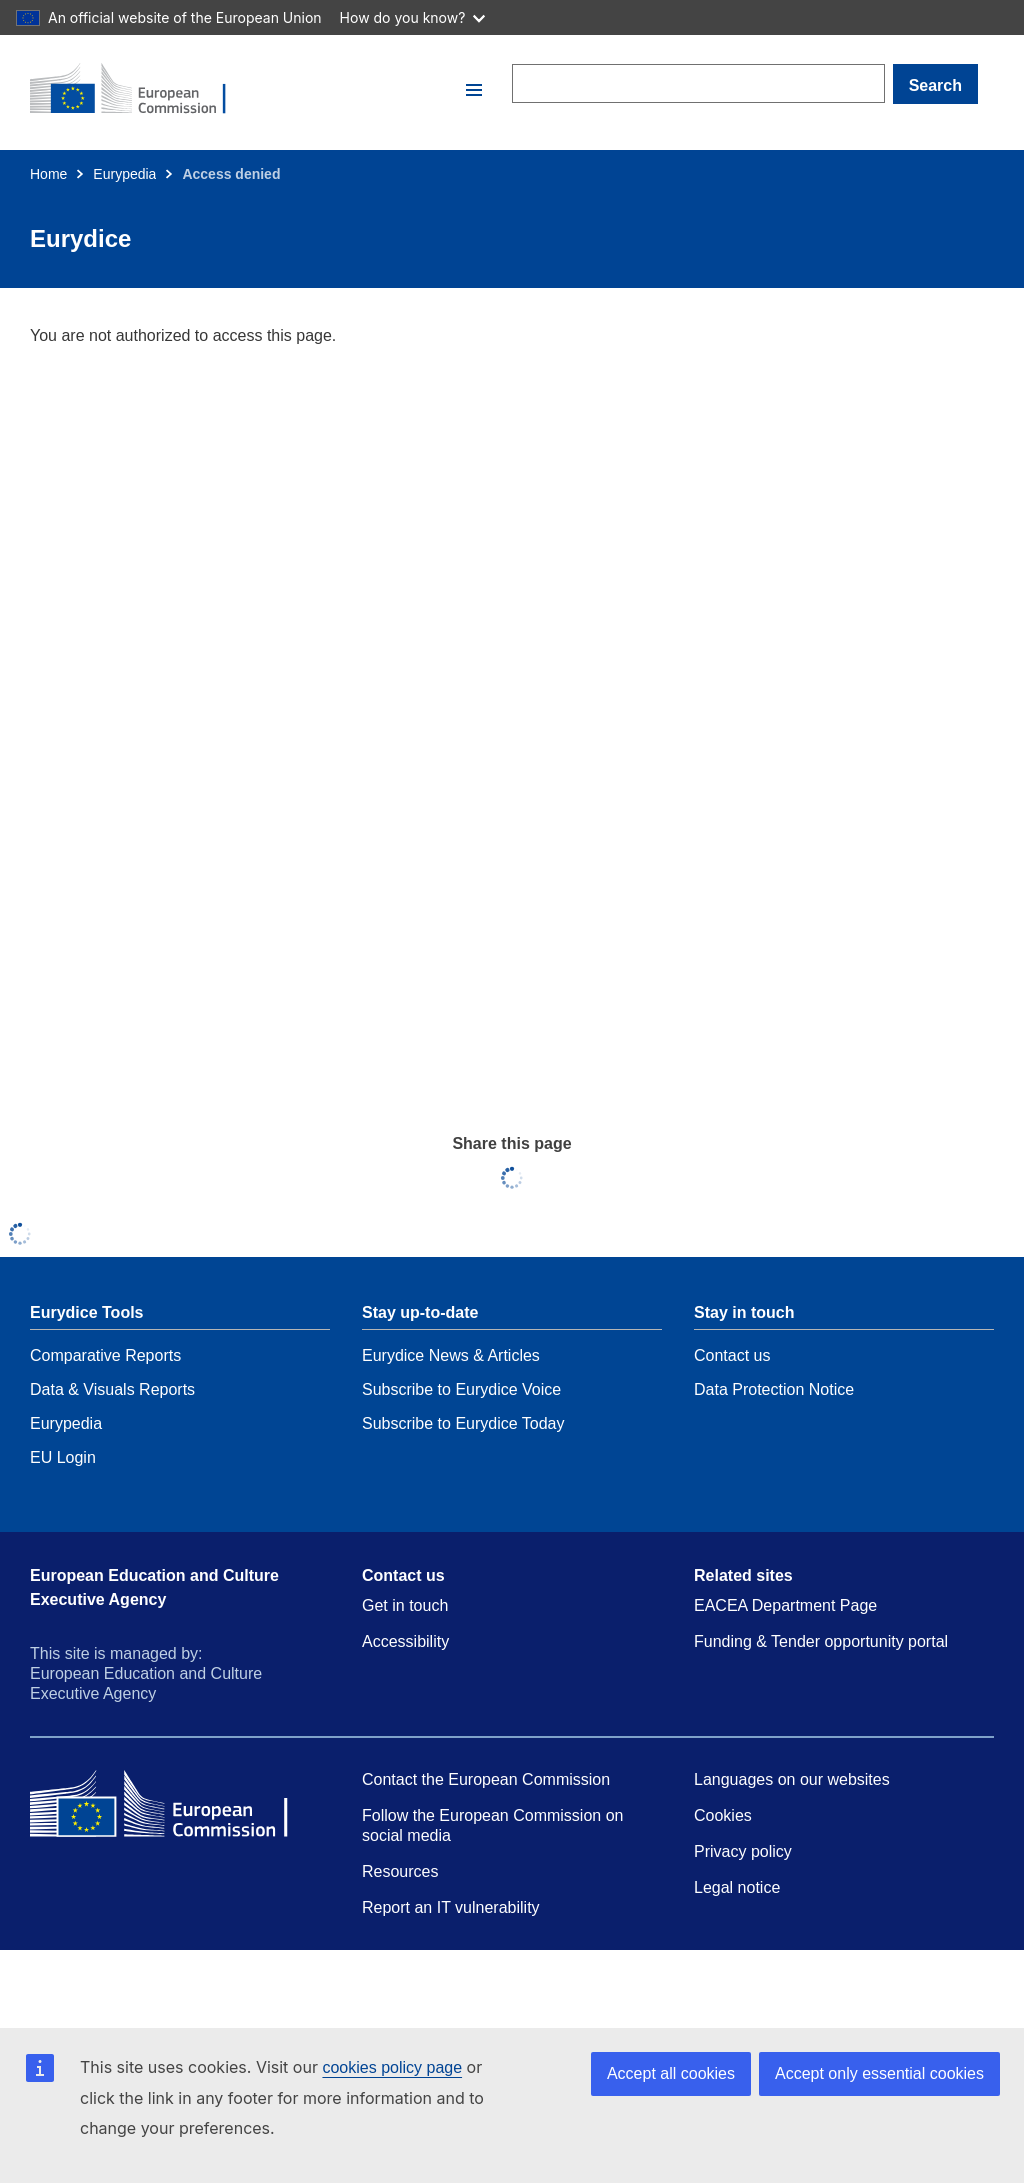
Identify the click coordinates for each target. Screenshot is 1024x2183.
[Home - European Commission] (245, 90)
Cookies (723, 1815)
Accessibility (405, 1641)
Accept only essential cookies (879, 2073)
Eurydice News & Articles (451, 1355)
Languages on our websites (792, 1779)
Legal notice (737, 1887)
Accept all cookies (671, 2073)
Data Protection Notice (774, 1389)
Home (48, 174)
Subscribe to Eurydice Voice (461, 1389)
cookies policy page (392, 2067)
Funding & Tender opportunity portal (821, 1641)
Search (935, 85)
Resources (400, 1871)
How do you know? (413, 17)
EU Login (63, 1457)
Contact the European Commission (486, 1779)
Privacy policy (743, 1851)
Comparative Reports (105, 1355)
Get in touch (405, 1605)
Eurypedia (124, 174)
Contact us (732, 1355)
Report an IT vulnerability (451, 1907)
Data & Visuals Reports (112, 1389)
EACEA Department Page (785, 1605)
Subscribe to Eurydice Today (463, 1423)
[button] (474, 90)
